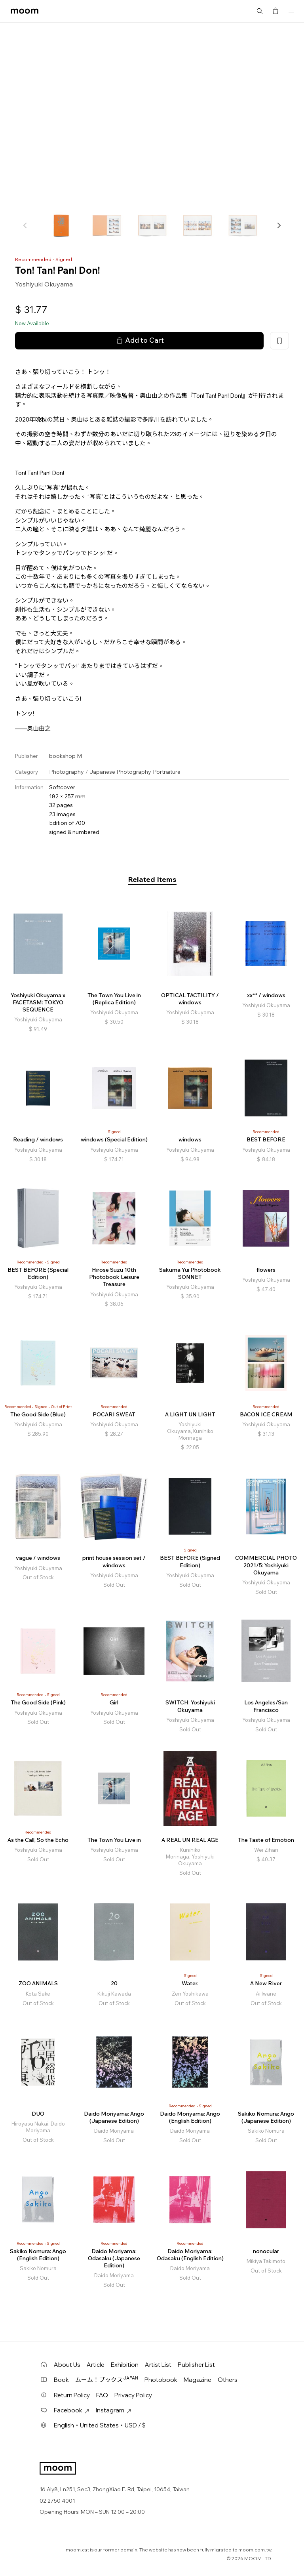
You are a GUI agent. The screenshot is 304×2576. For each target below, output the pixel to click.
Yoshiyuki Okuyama (44, 284)
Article (95, 2364)
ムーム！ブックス (106, 2379)
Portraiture (166, 771)
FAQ (102, 2395)
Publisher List (196, 2364)
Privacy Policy (133, 2395)
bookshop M (65, 755)
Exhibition (125, 2364)
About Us (67, 2364)
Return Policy (72, 2395)
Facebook (71, 2410)
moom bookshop (24, 11)
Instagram (113, 2410)
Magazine (197, 2379)
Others (228, 2379)
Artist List (158, 2364)
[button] (278, 225)
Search (259, 11)
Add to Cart (139, 340)
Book (61, 2379)
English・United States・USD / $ (100, 2425)
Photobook (160, 2379)
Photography (66, 771)
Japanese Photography (120, 771)
